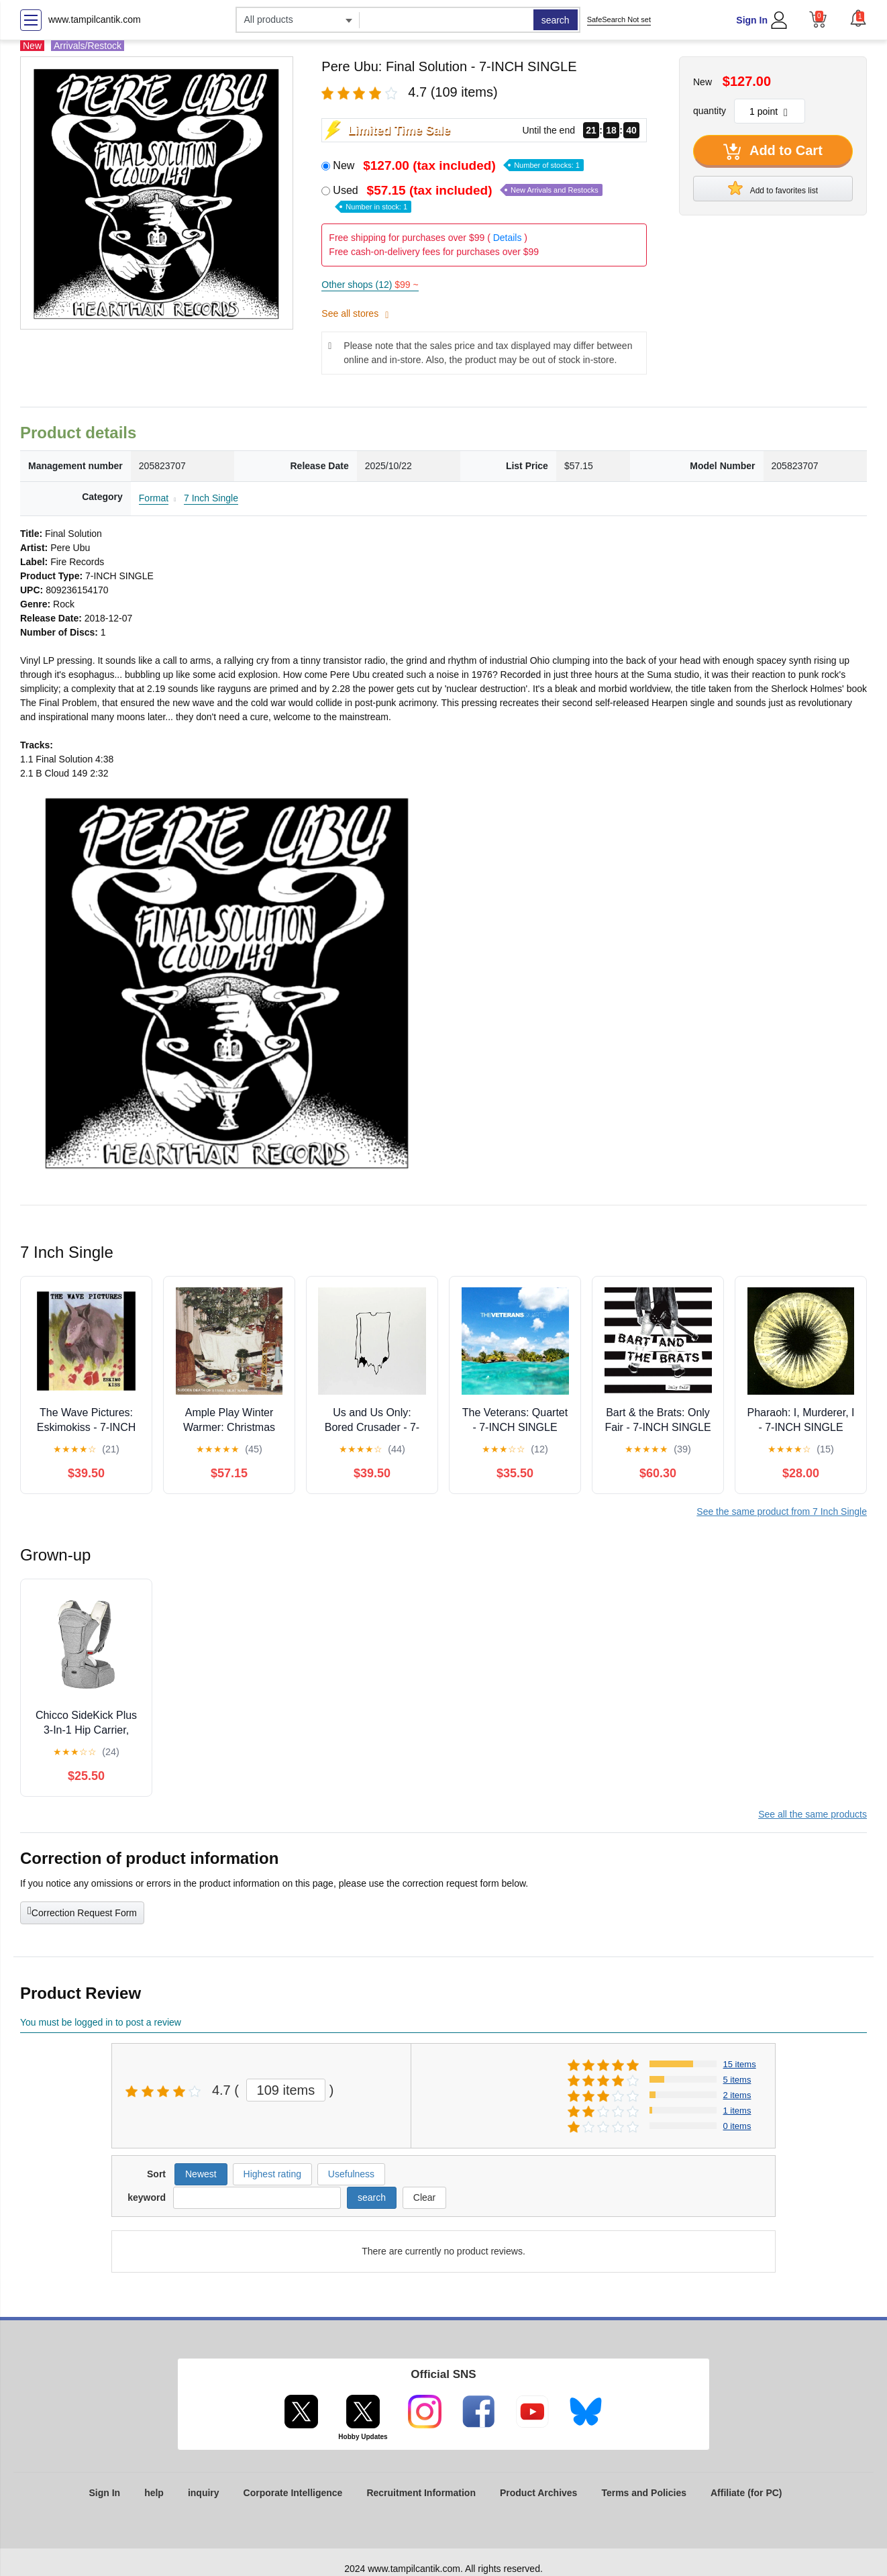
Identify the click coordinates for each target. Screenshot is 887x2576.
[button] (858, 18)
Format (153, 498)
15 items (739, 2064)
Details (507, 237)
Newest (201, 2174)
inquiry (203, 2492)
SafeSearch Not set (619, 19)
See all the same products (812, 1814)
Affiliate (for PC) (746, 2492)
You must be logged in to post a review (100, 2022)
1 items (737, 2111)
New (458, 165)
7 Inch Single (211, 498)
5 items (737, 2080)
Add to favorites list (773, 188)
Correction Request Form (82, 1911)
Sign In (752, 20)
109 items (286, 2090)
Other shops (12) (369, 284)
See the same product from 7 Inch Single (781, 1511)
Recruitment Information (421, 2492)
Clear (424, 2197)
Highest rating (272, 2174)
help (154, 2492)
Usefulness (351, 2174)
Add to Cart (773, 151)
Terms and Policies (643, 2492)
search (555, 20)
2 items (737, 2095)
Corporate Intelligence (293, 2492)
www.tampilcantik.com (94, 19)
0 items (737, 2126)
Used (467, 197)
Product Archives (538, 2492)
